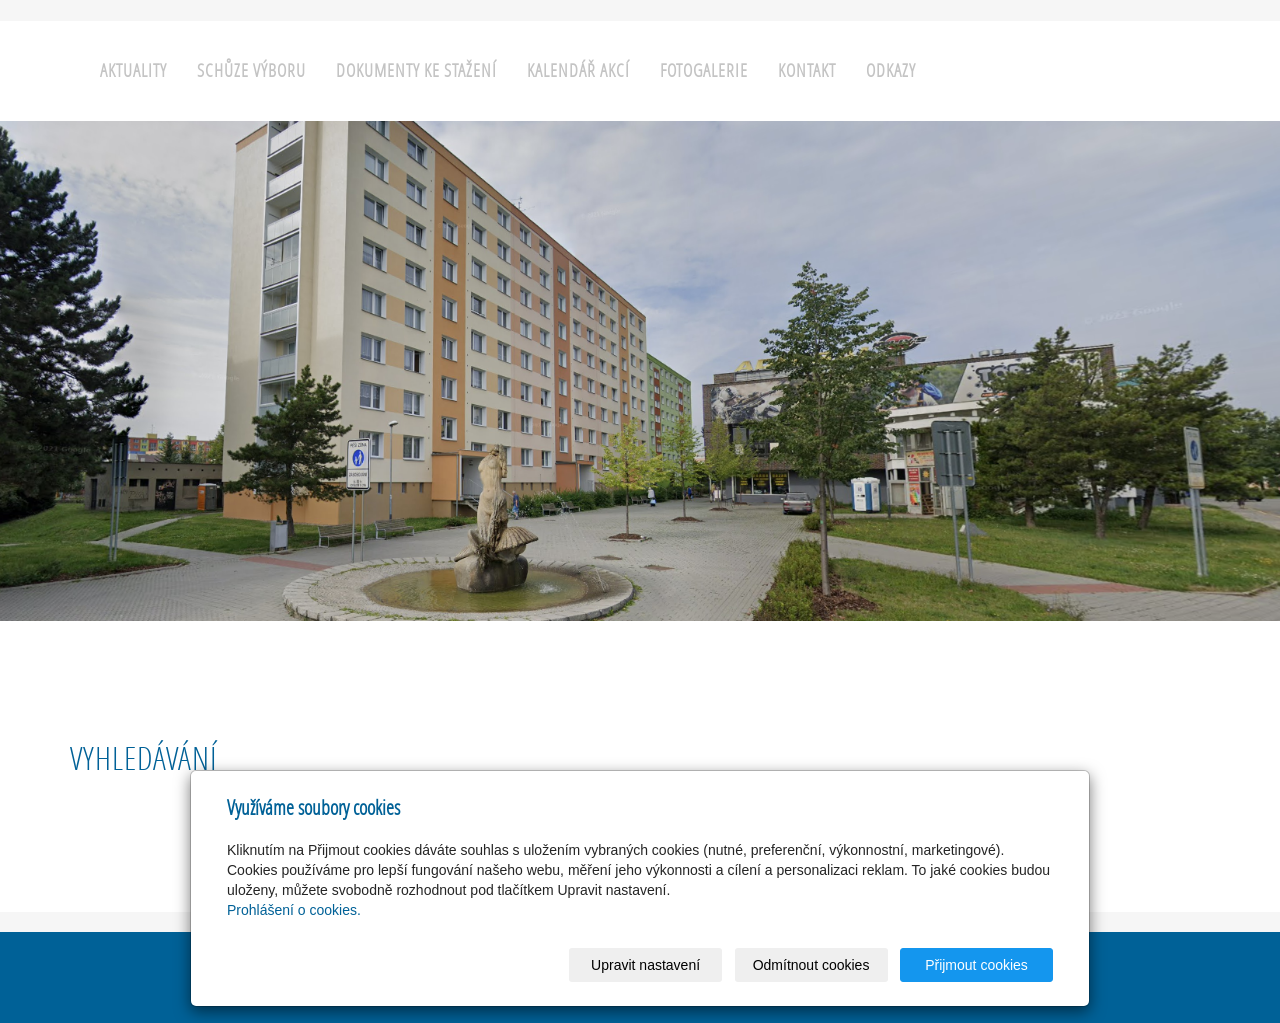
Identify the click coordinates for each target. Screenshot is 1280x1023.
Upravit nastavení (645, 965)
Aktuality (133, 70)
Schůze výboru (251, 70)
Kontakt (807, 70)
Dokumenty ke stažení (416, 70)
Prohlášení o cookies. (294, 910)
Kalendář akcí (578, 70)
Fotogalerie (704, 70)
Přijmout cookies (976, 965)
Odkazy (891, 70)
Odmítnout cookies (811, 965)
